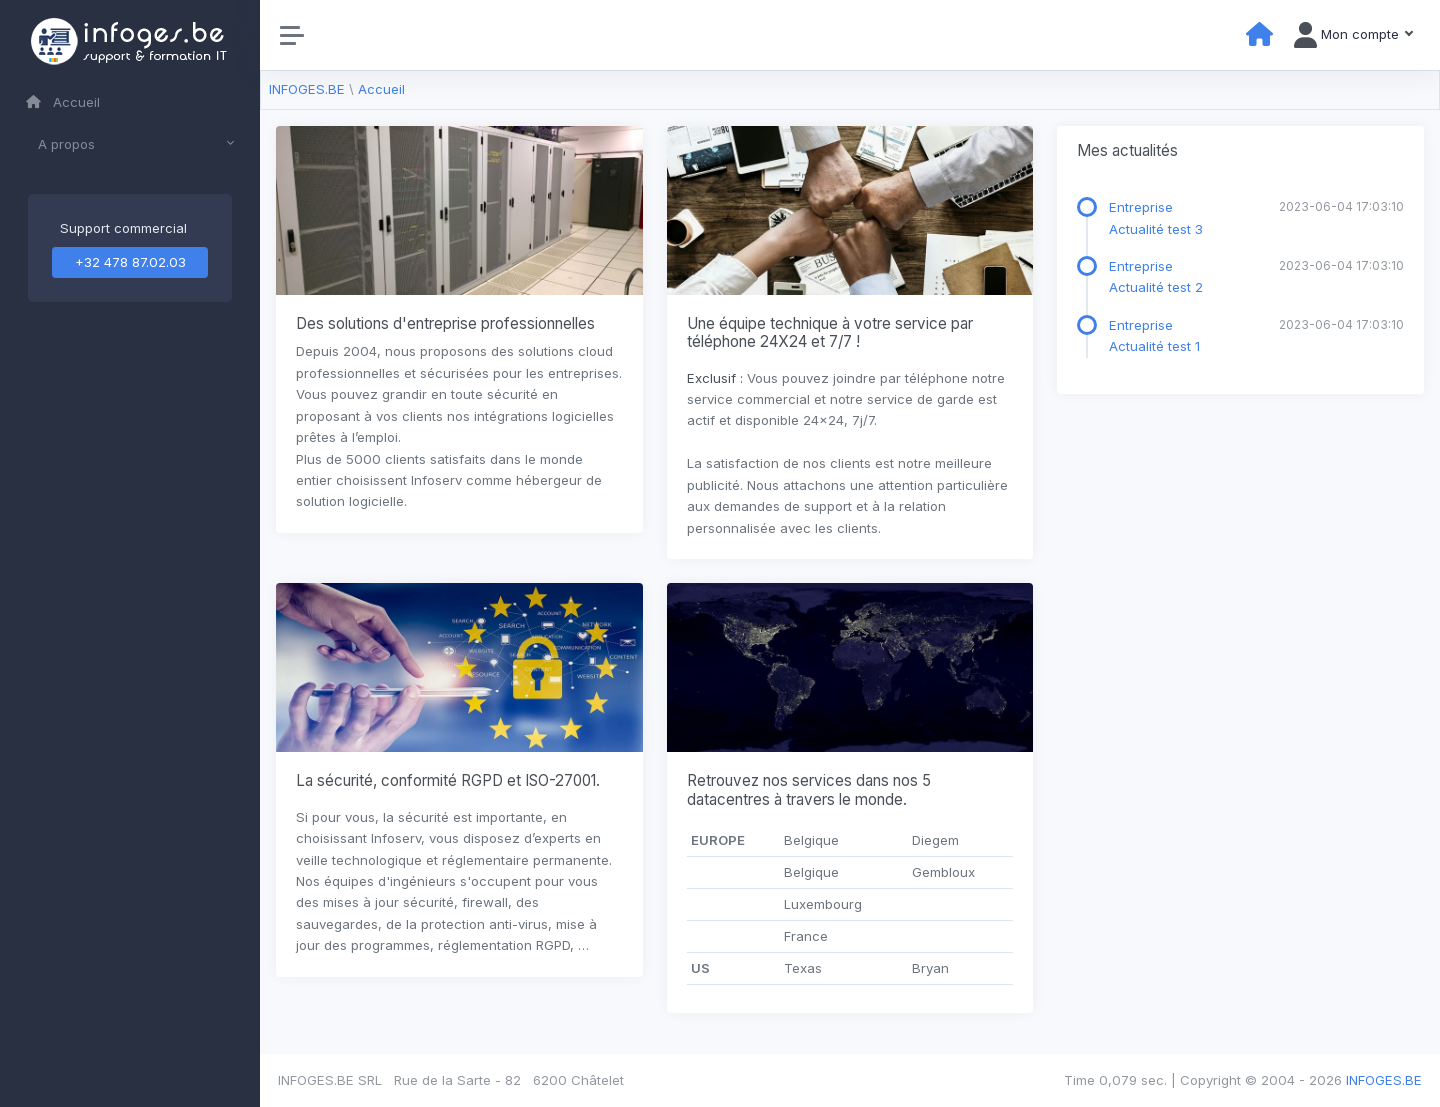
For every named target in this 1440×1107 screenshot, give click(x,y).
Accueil (63, 102)
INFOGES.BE (307, 89)
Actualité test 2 (1156, 287)
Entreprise (1141, 207)
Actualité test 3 (1156, 229)
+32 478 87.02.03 (130, 262)
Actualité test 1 (1154, 346)
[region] (130, 553)
